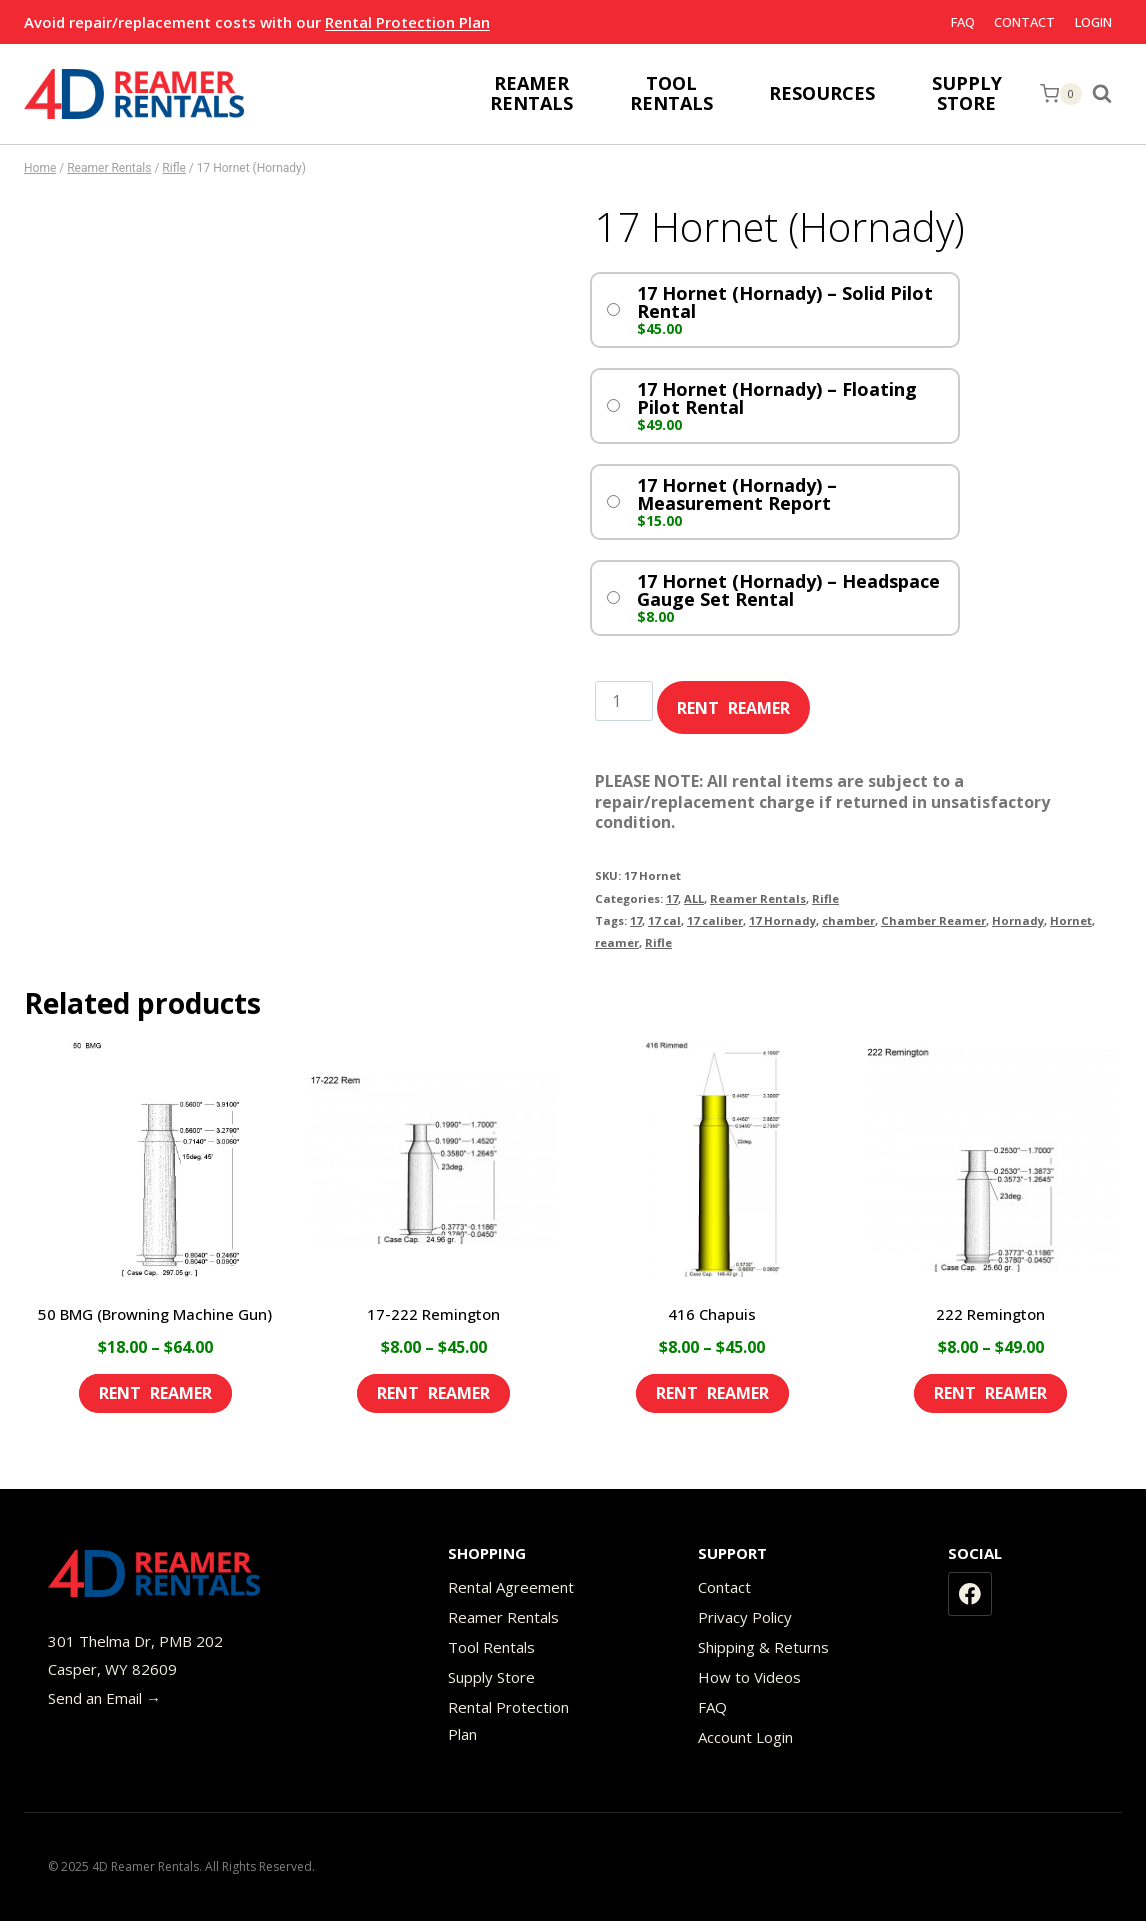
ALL (694, 898)
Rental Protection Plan (407, 22)
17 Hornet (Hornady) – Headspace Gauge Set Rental (788, 590)
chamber (848, 920)
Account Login (745, 1737)
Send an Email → (104, 1698)
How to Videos (749, 1677)
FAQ (963, 22)
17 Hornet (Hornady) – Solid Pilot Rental (785, 302)
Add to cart (733, 701)
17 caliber (715, 920)
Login (1093, 22)
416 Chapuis (712, 1314)
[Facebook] (970, 1594)
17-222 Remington (433, 1314)
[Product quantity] (624, 701)
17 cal (664, 920)
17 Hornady (782, 920)
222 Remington (990, 1314)
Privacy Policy (745, 1617)
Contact (1024, 22)
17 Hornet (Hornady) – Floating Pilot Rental (777, 398)
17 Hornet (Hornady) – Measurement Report (737, 494)
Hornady (1018, 920)
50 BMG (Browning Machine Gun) (155, 1314)
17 (672, 898)
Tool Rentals (491, 1647)
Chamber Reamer (933, 920)
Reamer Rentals (758, 898)
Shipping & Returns (763, 1647)
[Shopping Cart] (1061, 94)
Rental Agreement (511, 1587)
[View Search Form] (1107, 94)
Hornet (1071, 920)
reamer (617, 942)
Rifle (825, 898)
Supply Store (491, 1677)
